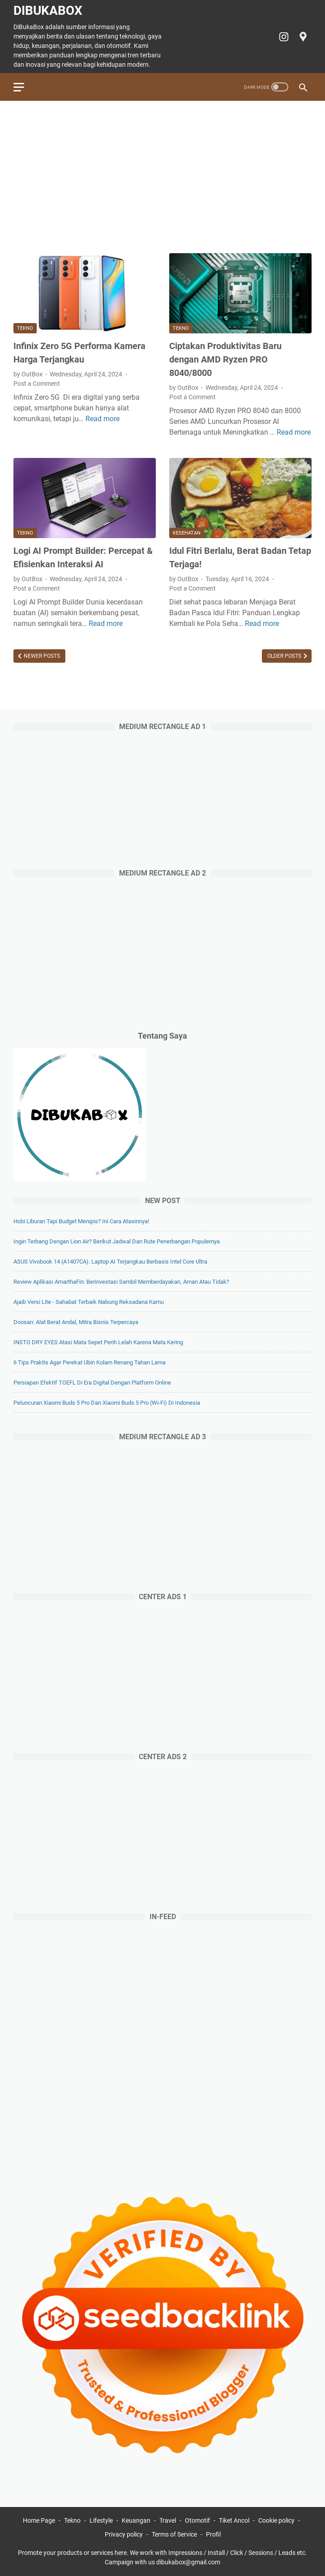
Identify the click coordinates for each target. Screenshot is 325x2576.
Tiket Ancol (234, 2520)
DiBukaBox (47, 10)
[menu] (24, 87)
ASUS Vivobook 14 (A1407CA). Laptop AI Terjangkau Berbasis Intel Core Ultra (110, 1261)
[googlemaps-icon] (302, 37)
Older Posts (285, 656)
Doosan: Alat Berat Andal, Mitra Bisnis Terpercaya (75, 1322)
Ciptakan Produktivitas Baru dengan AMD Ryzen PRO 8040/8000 (225, 359)
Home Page (39, 2520)
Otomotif (197, 2520)
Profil (213, 2534)
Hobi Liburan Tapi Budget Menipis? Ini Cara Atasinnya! (81, 1221)
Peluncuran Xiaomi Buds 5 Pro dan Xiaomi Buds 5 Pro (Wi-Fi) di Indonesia (106, 1402)
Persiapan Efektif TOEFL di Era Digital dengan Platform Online (92, 1382)
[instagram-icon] (282, 37)
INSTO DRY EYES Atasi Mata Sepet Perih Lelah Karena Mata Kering (98, 1342)
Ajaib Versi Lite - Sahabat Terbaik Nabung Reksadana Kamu (88, 1302)
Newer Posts (41, 656)
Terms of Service (174, 2534)
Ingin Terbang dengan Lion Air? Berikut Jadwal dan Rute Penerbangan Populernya (116, 1241)
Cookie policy (276, 2520)
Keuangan (136, 2520)
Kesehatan (187, 533)
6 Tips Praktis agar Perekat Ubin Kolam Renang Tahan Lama (89, 1362)
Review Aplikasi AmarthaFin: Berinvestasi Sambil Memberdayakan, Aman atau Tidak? (121, 1281)
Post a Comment (36, 383)
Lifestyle (101, 2520)
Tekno (25, 328)
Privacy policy (124, 2534)
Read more (103, 418)
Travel (167, 2520)
